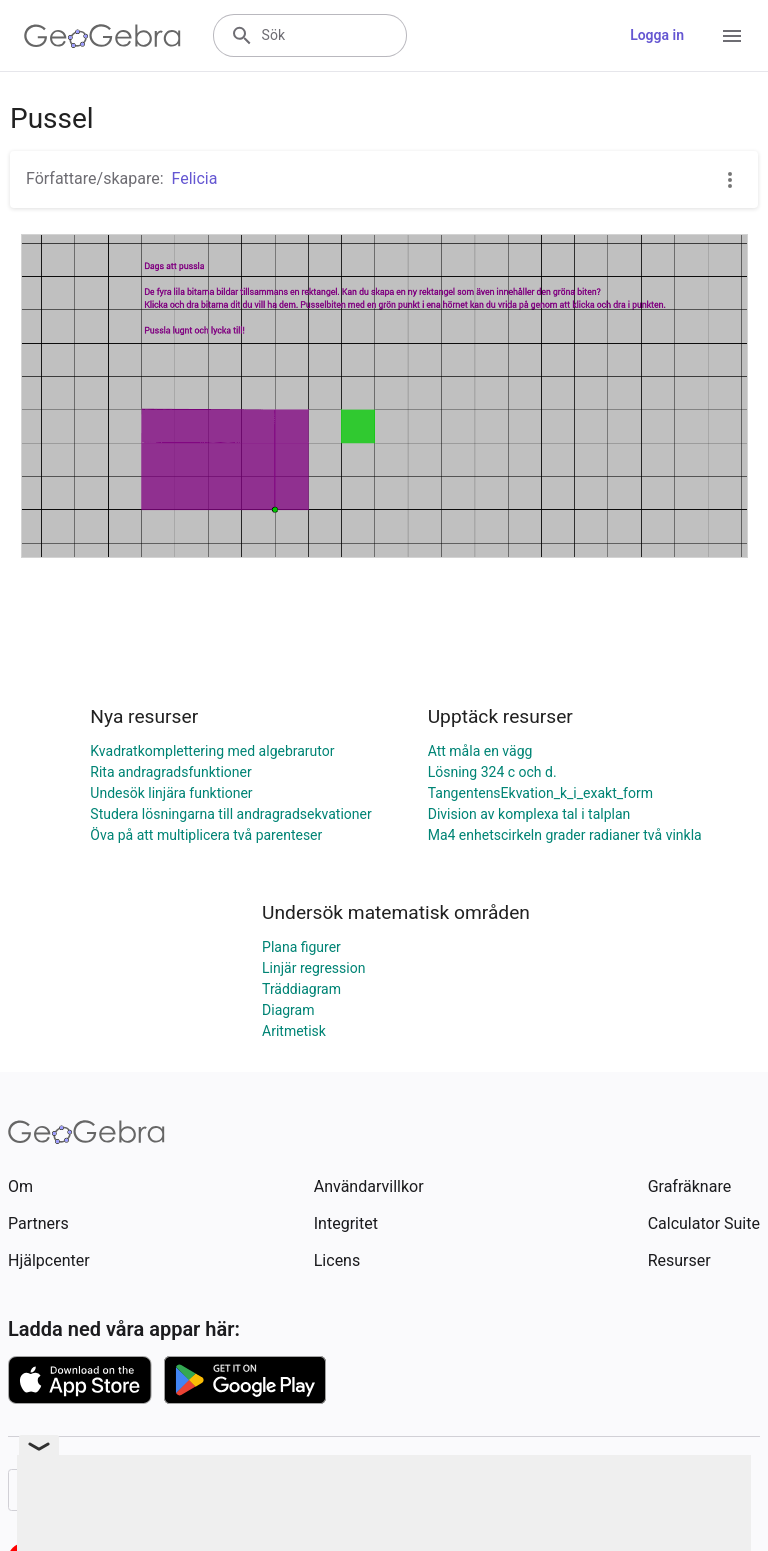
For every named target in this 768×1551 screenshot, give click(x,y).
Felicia (195, 178)
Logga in (657, 35)
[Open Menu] (732, 36)
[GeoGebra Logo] (102, 36)
